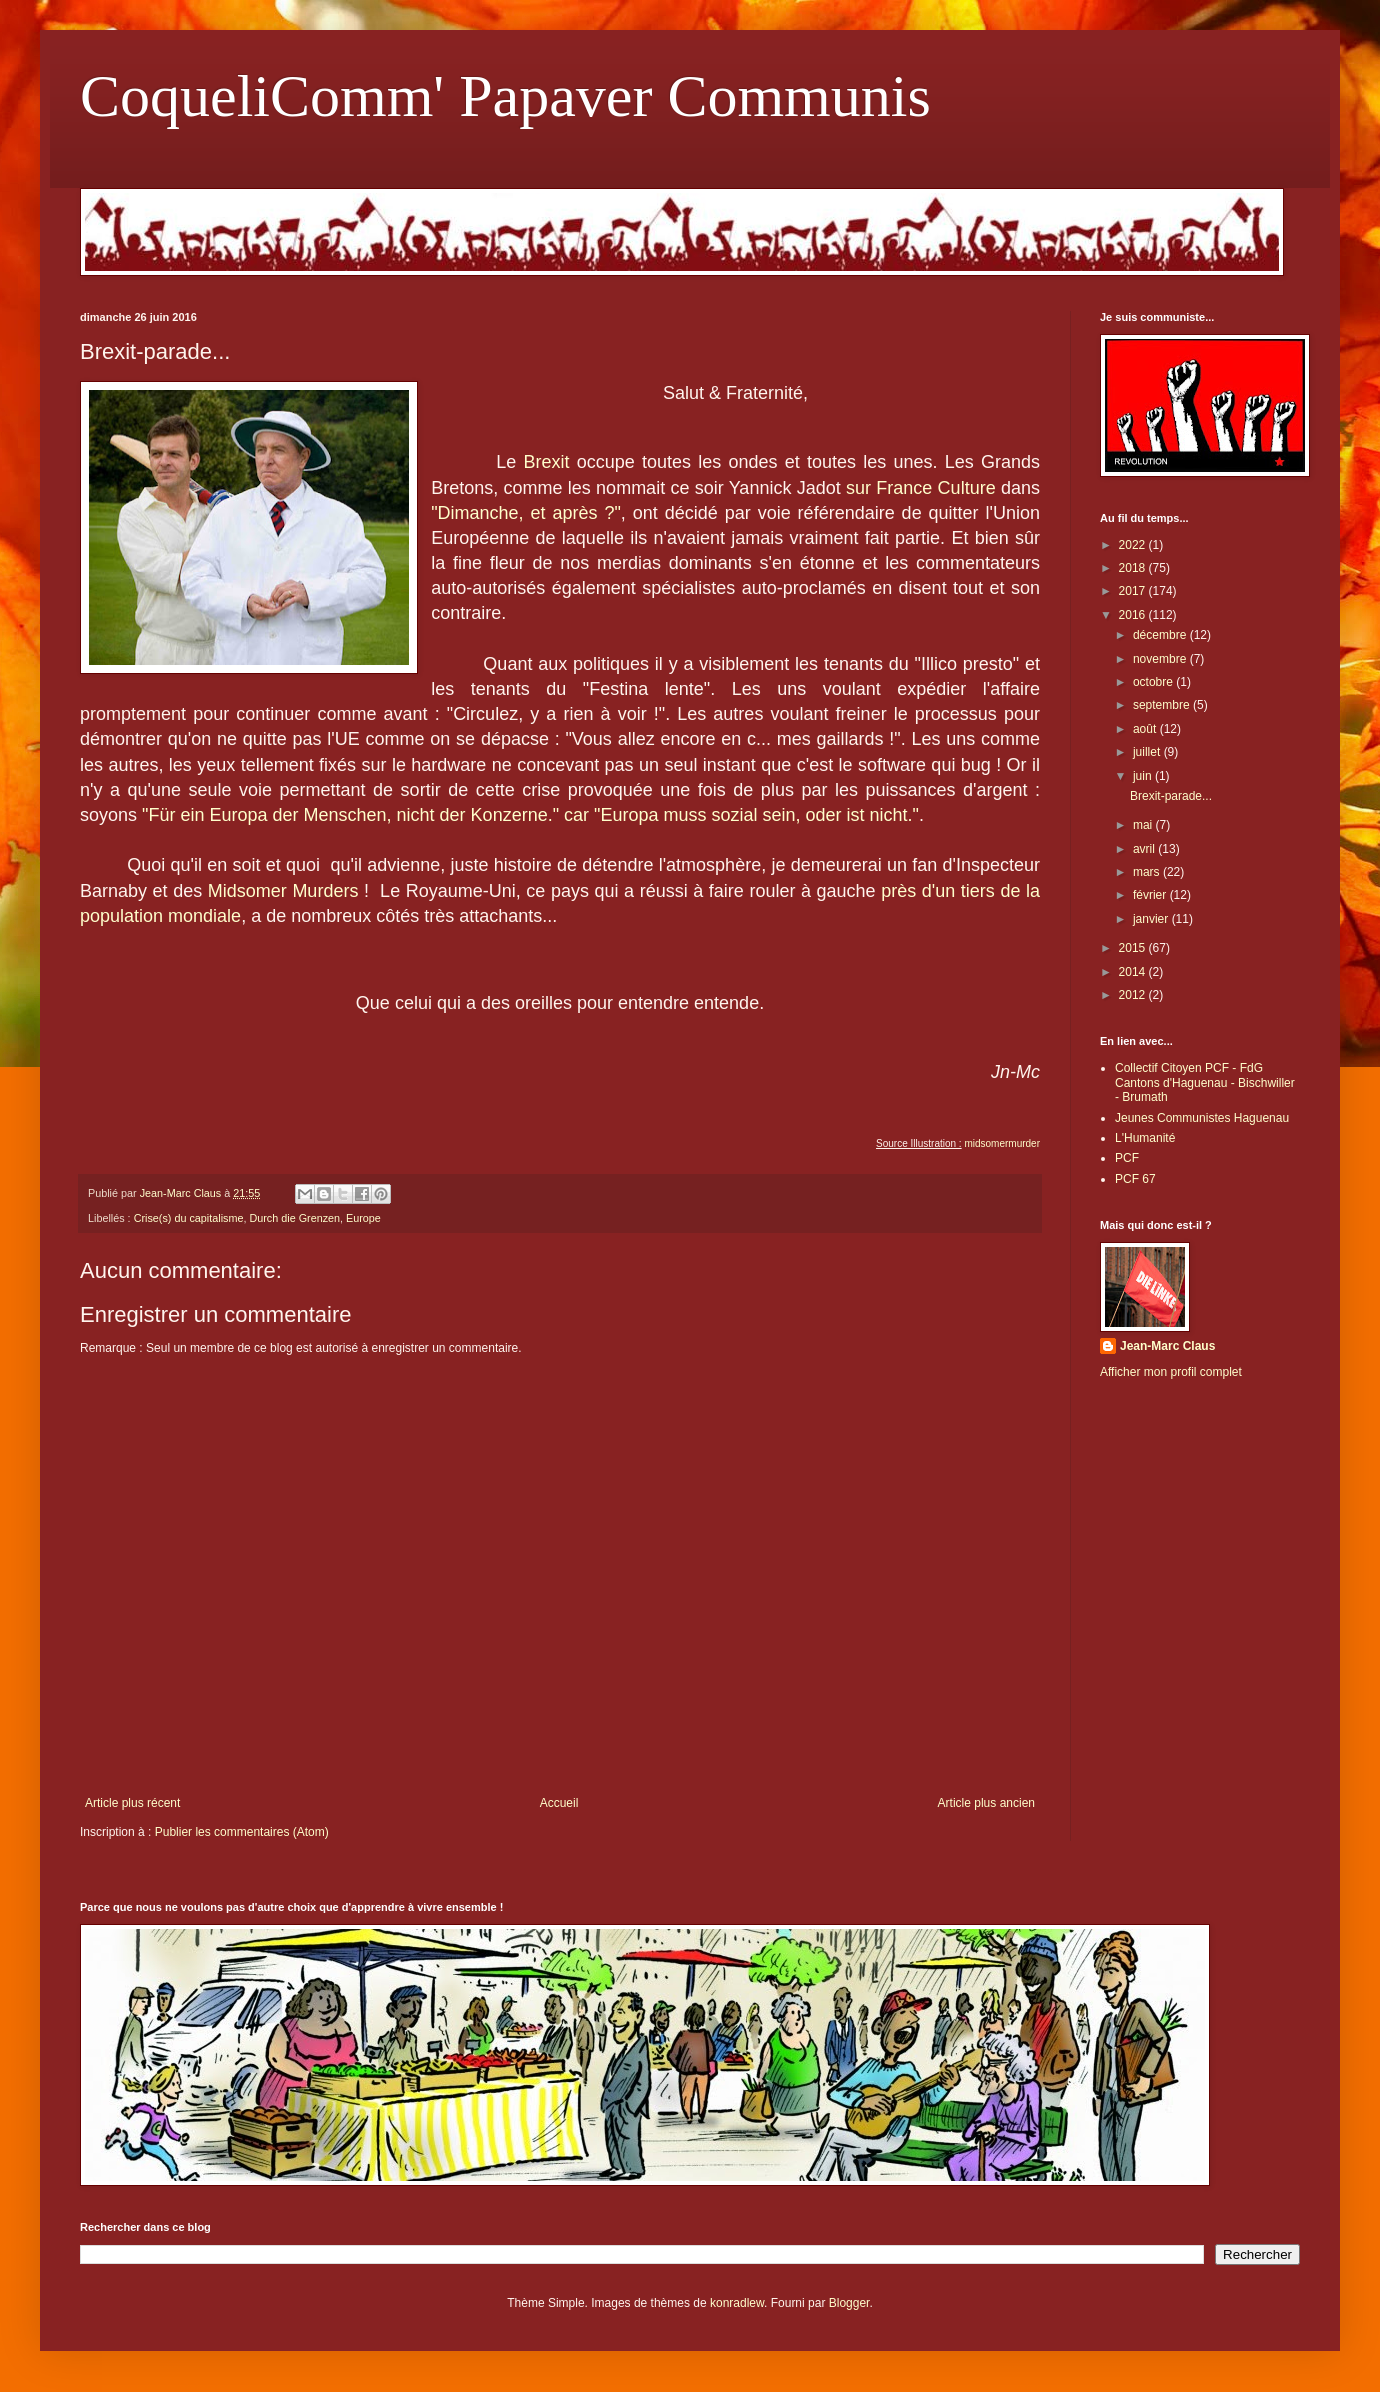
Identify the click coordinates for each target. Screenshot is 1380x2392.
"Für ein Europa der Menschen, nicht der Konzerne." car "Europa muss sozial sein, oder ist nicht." (530, 815)
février (1151, 895)
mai (1144, 825)
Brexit (546, 462)
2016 (1134, 615)
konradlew (737, 2303)
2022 (1134, 545)
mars (1148, 872)
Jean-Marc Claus (1167, 1346)
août (1146, 729)
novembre (1161, 659)
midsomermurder (1002, 1143)
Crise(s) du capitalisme (189, 1218)
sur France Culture (921, 488)
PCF (1127, 1158)
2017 (1134, 591)
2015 (1134, 948)
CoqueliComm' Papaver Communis (505, 96)
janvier (1152, 919)
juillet (1148, 752)
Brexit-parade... (1171, 796)
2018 (1134, 568)
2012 (1134, 995)
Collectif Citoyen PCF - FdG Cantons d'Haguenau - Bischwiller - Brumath (1205, 1082)
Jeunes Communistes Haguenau (1202, 1118)
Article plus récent (132, 1803)
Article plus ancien (986, 1803)
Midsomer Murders (283, 891)
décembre (1161, 635)
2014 (1134, 972)
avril (1145, 849)
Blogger (849, 2303)
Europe (363, 1218)
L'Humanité (1145, 1138)
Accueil (559, 1803)
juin (1144, 776)
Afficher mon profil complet (1171, 1372)
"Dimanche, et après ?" (526, 513)
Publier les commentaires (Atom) (242, 1832)
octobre (1154, 682)
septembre (1163, 705)
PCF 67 (1135, 1179)
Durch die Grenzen (294, 1218)
